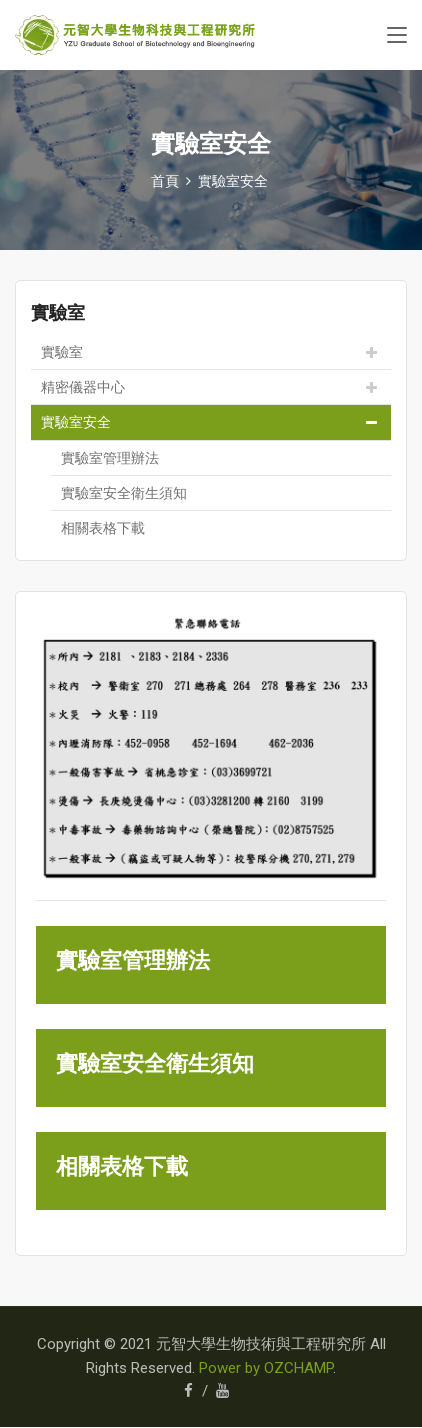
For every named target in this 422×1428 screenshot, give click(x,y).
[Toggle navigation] (397, 36)
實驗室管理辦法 (110, 458)
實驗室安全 (233, 181)
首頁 (165, 181)
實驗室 (62, 352)
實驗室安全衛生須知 (124, 493)
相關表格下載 (103, 528)
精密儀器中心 (83, 387)
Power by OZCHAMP (266, 1368)
